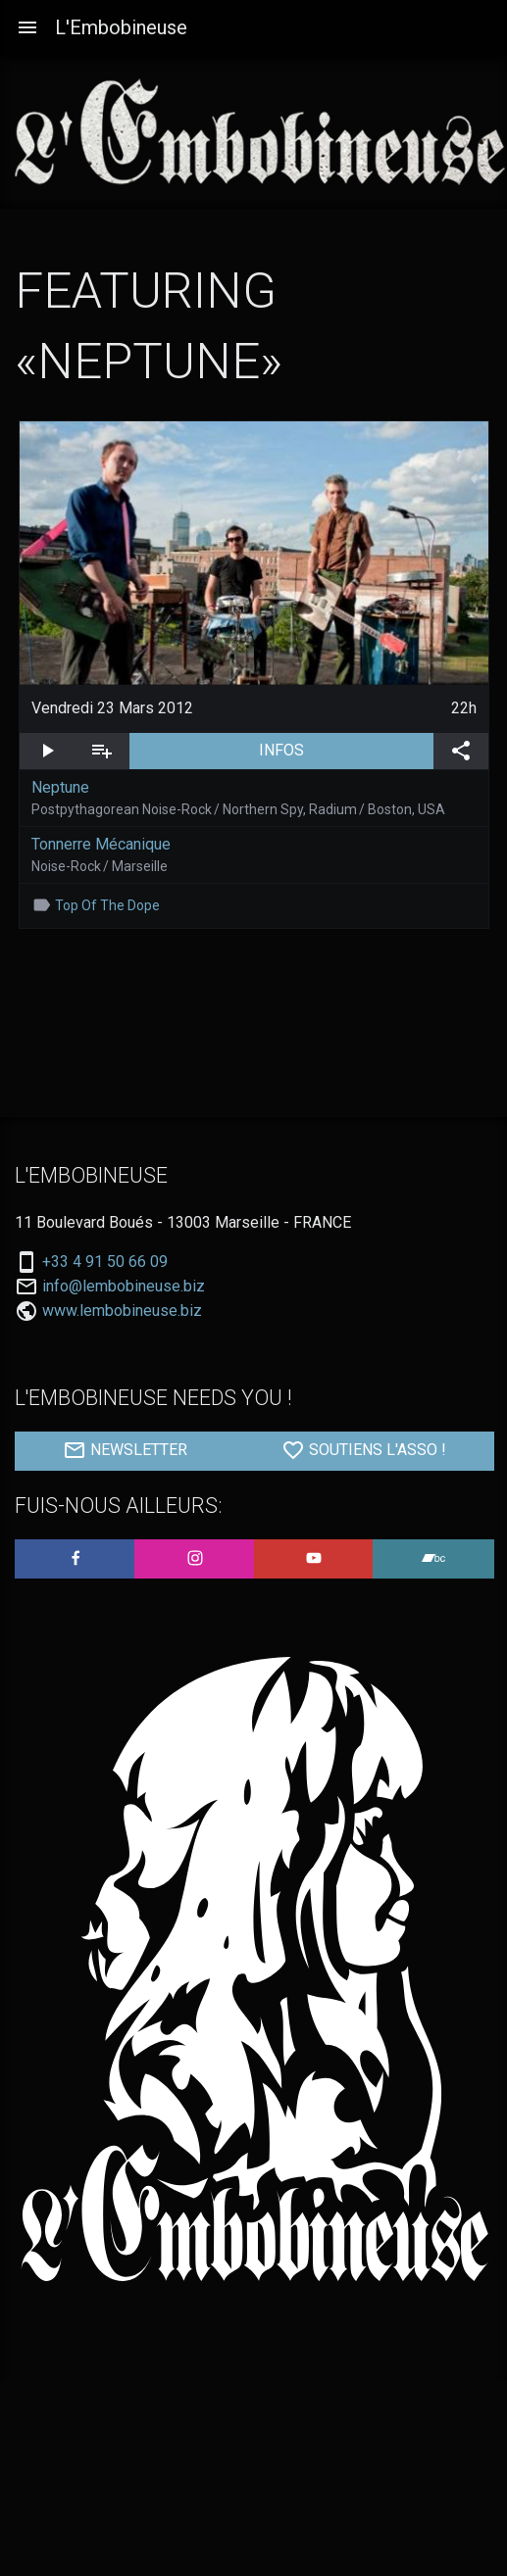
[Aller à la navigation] (27, 28)
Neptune (60, 787)
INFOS (346, 748)
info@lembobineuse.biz (123, 1286)
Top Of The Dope (107, 905)
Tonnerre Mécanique (101, 844)
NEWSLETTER (125, 1450)
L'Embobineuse (121, 27)
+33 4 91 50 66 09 (105, 1262)
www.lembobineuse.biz (122, 1310)
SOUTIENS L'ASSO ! (363, 1450)
